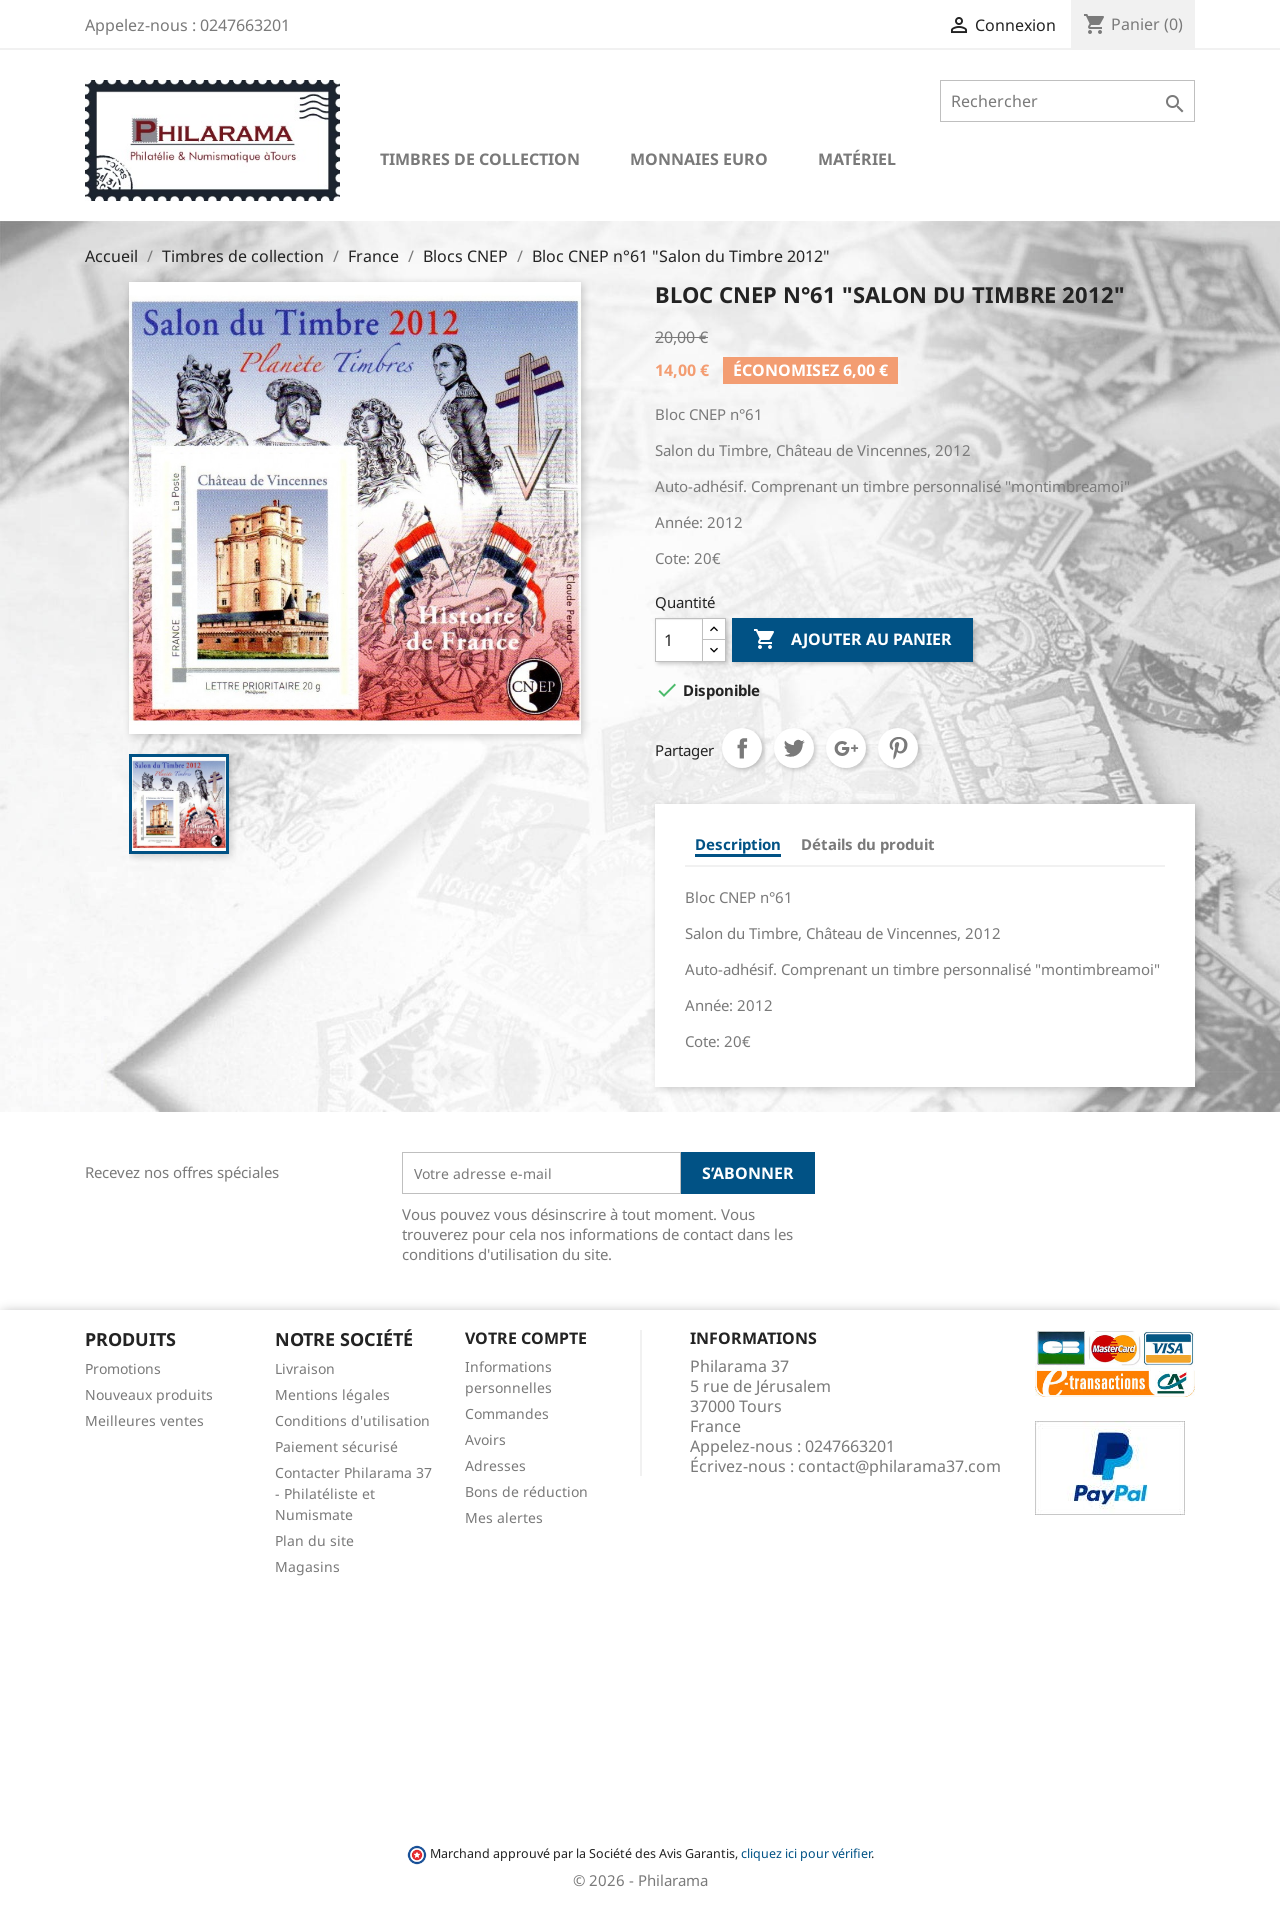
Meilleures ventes (144, 1420)
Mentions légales (332, 1394)
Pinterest (898, 748)
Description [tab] (738, 844)
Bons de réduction (526, 1491)
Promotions (123, 1368)
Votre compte (526, 1338)
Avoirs (485, 1439)
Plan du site (314, 1540)
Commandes (507, 1413)
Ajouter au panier (852, 640)
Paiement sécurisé (336, 1446)
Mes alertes (504, 1517)
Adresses (495, 1465)
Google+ (846, 748)
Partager (742, 748)
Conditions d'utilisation (352, 1420)
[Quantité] (679, 640)
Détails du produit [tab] (868, 844)
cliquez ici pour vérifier (806, 1853)
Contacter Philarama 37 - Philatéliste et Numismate (353, 1493)
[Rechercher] (1067, 101)
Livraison (305, 1368)
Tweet (794, 748)
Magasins (307, 1566)
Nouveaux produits (149, 1394)
